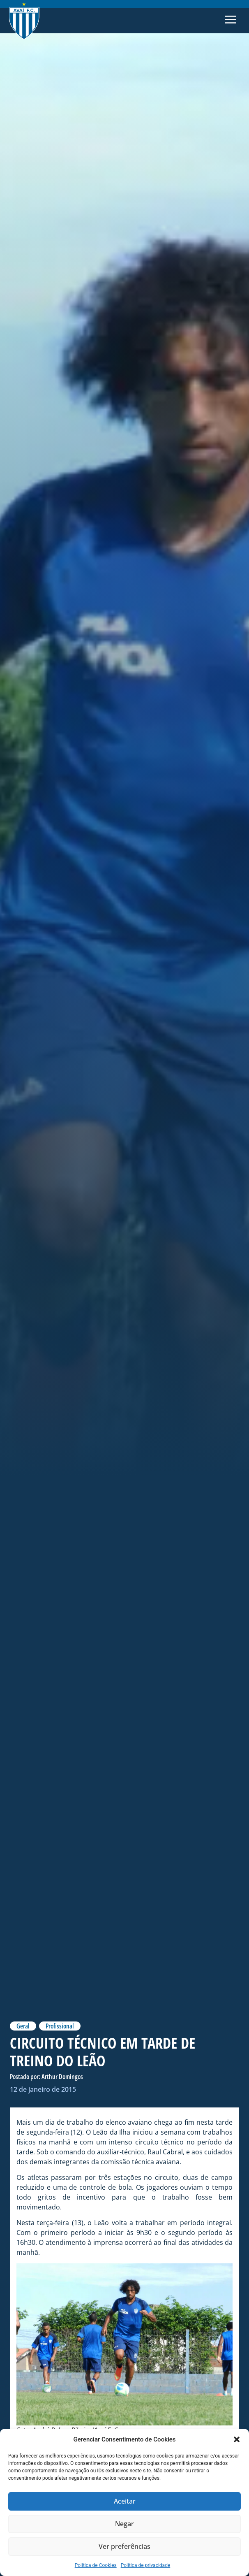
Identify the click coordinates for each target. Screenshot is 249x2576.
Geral (23, 2026)
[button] (237, 2439)
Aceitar (124, 2501)
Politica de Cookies (96, 2565)
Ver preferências (125, 2547)
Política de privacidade (146, 2565)
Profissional (60, 2026)
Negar (124, 2524)
